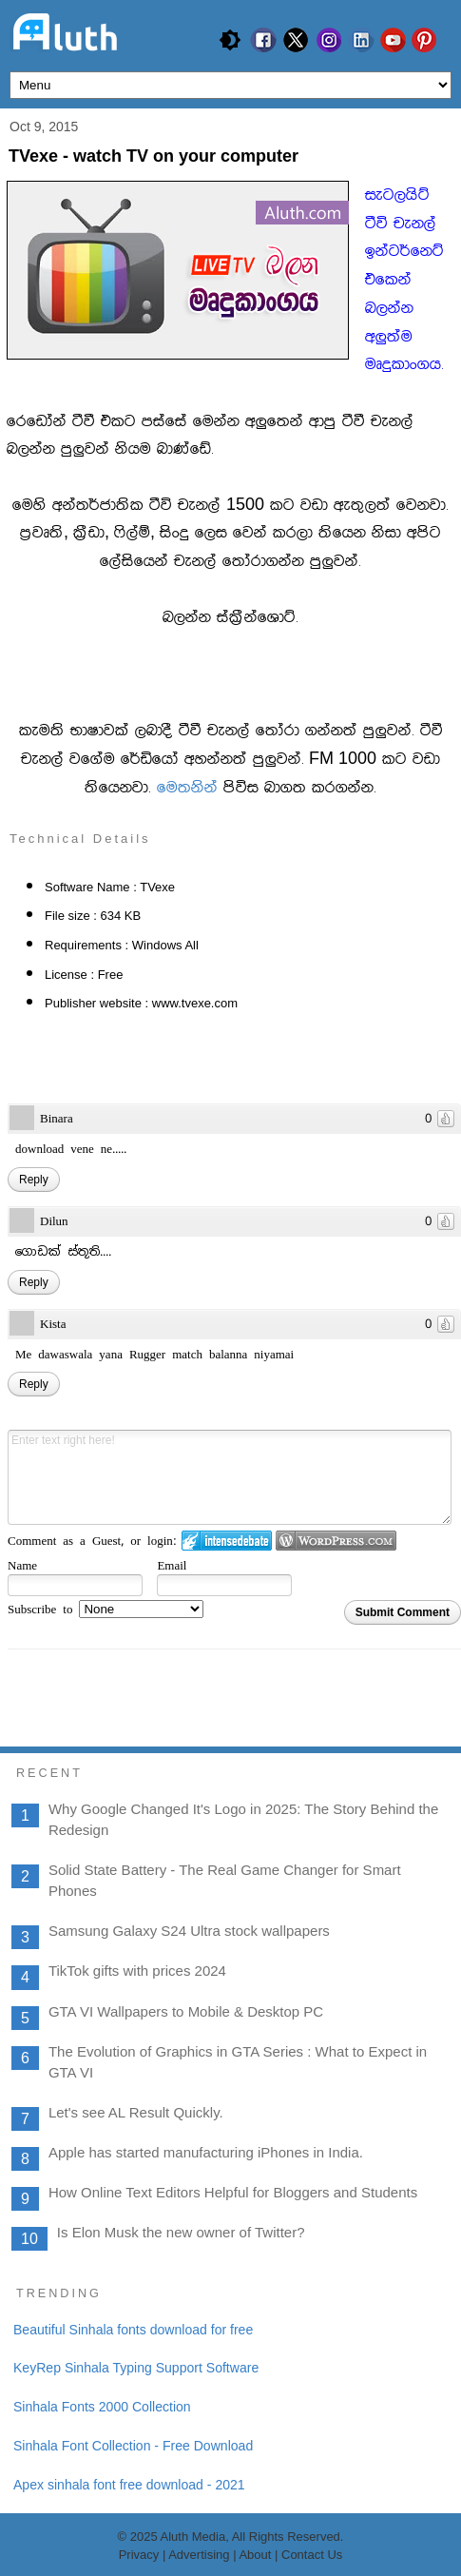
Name (22, 1565)
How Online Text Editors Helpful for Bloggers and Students (232, 2192)
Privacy (139, 2554)
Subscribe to (105, 1609)
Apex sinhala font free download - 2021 (129, 2484)
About (257, 2554)
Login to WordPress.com (336, 1541)
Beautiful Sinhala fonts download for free (133, 2329)
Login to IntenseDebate (227, 1541)
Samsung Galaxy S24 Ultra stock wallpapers (189, 1930)
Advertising (198, 2554)
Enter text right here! (229, 1477)
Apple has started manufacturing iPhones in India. (205, 2152)
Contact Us (311, 2554)
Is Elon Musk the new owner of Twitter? (181, 2232)
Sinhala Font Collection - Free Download (133, 2445)
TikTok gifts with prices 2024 (137, 1970)
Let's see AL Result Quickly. (135, 2112)
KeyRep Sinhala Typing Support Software (136, 2367)
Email (171, 1565)
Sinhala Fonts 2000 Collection (102, 2406)
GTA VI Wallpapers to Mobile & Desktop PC (185, 2011)
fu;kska (187, 787)
